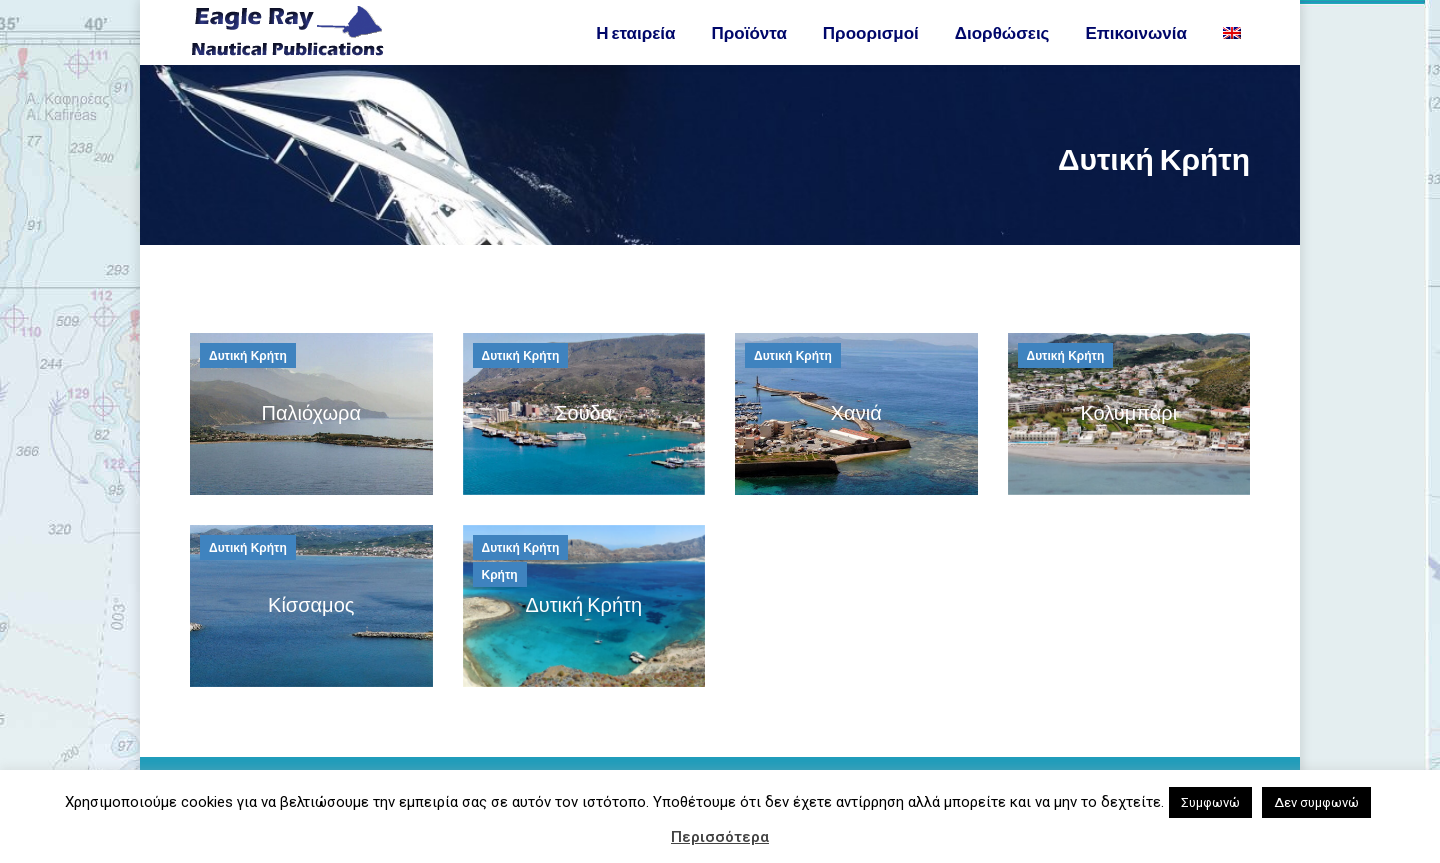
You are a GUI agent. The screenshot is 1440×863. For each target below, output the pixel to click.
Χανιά (856, 447)
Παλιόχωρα (311, 447)
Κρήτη (500, 611)
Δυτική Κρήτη (248, 392)
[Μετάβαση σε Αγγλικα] (1234, 68)
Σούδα (583, 447)
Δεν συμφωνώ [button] (1316, 802)
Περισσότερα (720, 837)
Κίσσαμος (311, 639)
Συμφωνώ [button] (1210, 802)
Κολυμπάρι (1128, 447)
